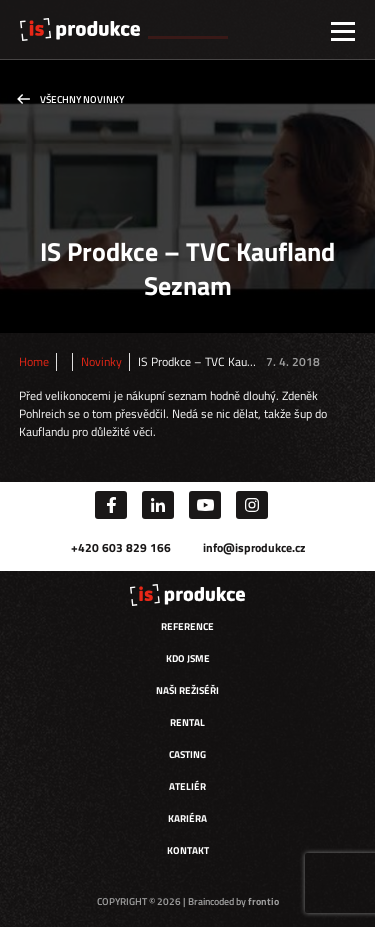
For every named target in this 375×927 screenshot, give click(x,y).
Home (34, 362)
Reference (187, 626)
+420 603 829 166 (121, 547)
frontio (263, 901)
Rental (187, 722)
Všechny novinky (82, 99)
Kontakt (188, 850)
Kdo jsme (188, 658)
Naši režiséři (187, 690)
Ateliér (187, 786)
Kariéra (187, 818)
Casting (187, 754)
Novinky (101, 362)
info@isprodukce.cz (254, 547)
